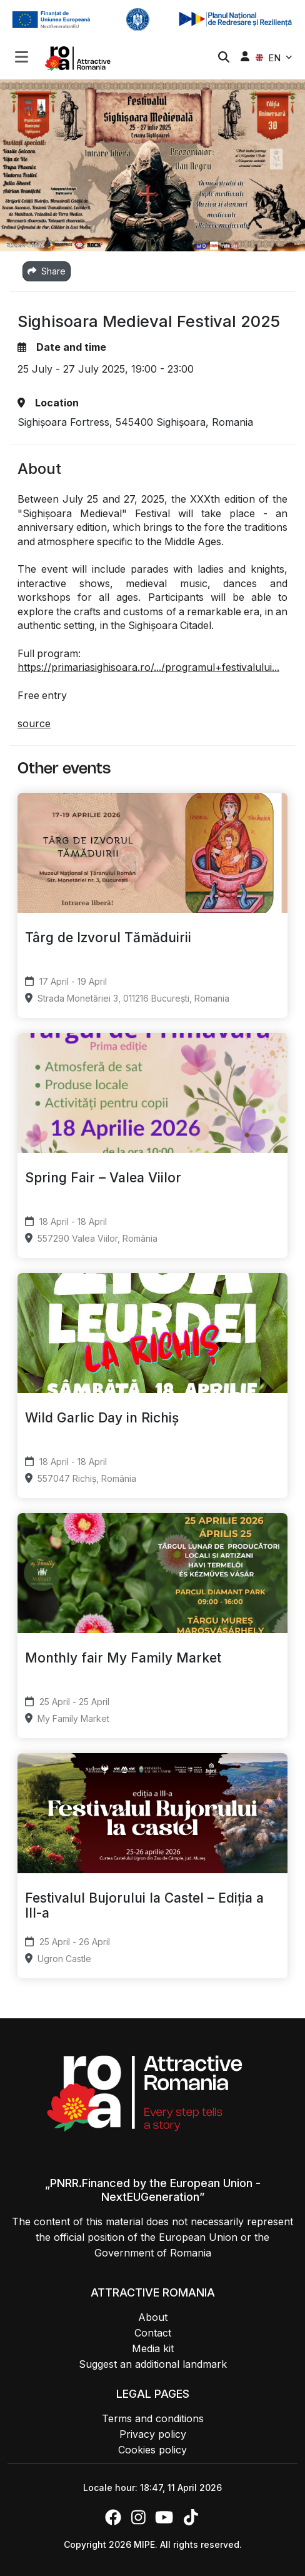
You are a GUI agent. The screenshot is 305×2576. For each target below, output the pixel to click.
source (34, 723)
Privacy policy (152, 2434)
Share (47, 271)
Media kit (153, 2348)
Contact (152, 2333)
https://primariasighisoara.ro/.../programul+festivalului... (148, 667)
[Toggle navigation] (22, 55)
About (153, 2317)
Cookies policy (152, 2449)
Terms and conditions (153, 2418)
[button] (21, 58)
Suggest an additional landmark (153, 2364)
